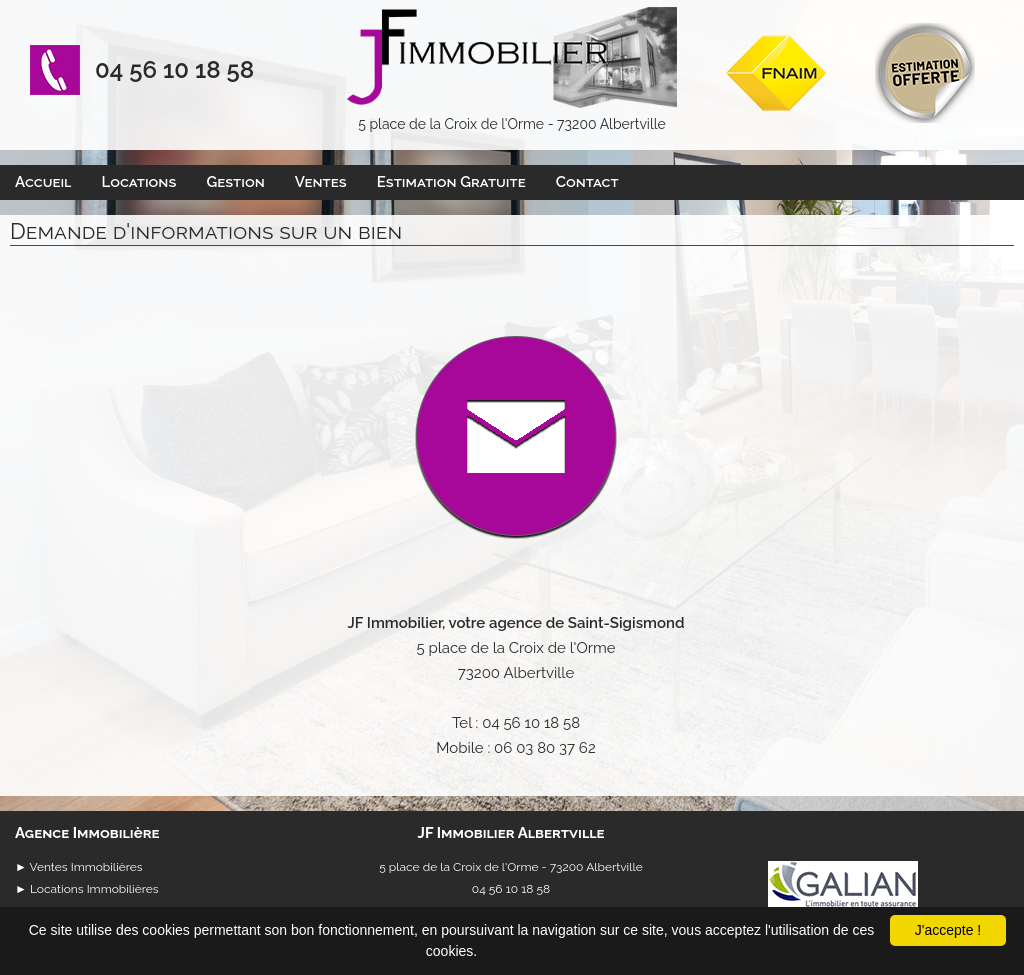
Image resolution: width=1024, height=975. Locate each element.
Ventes (321, 182)
